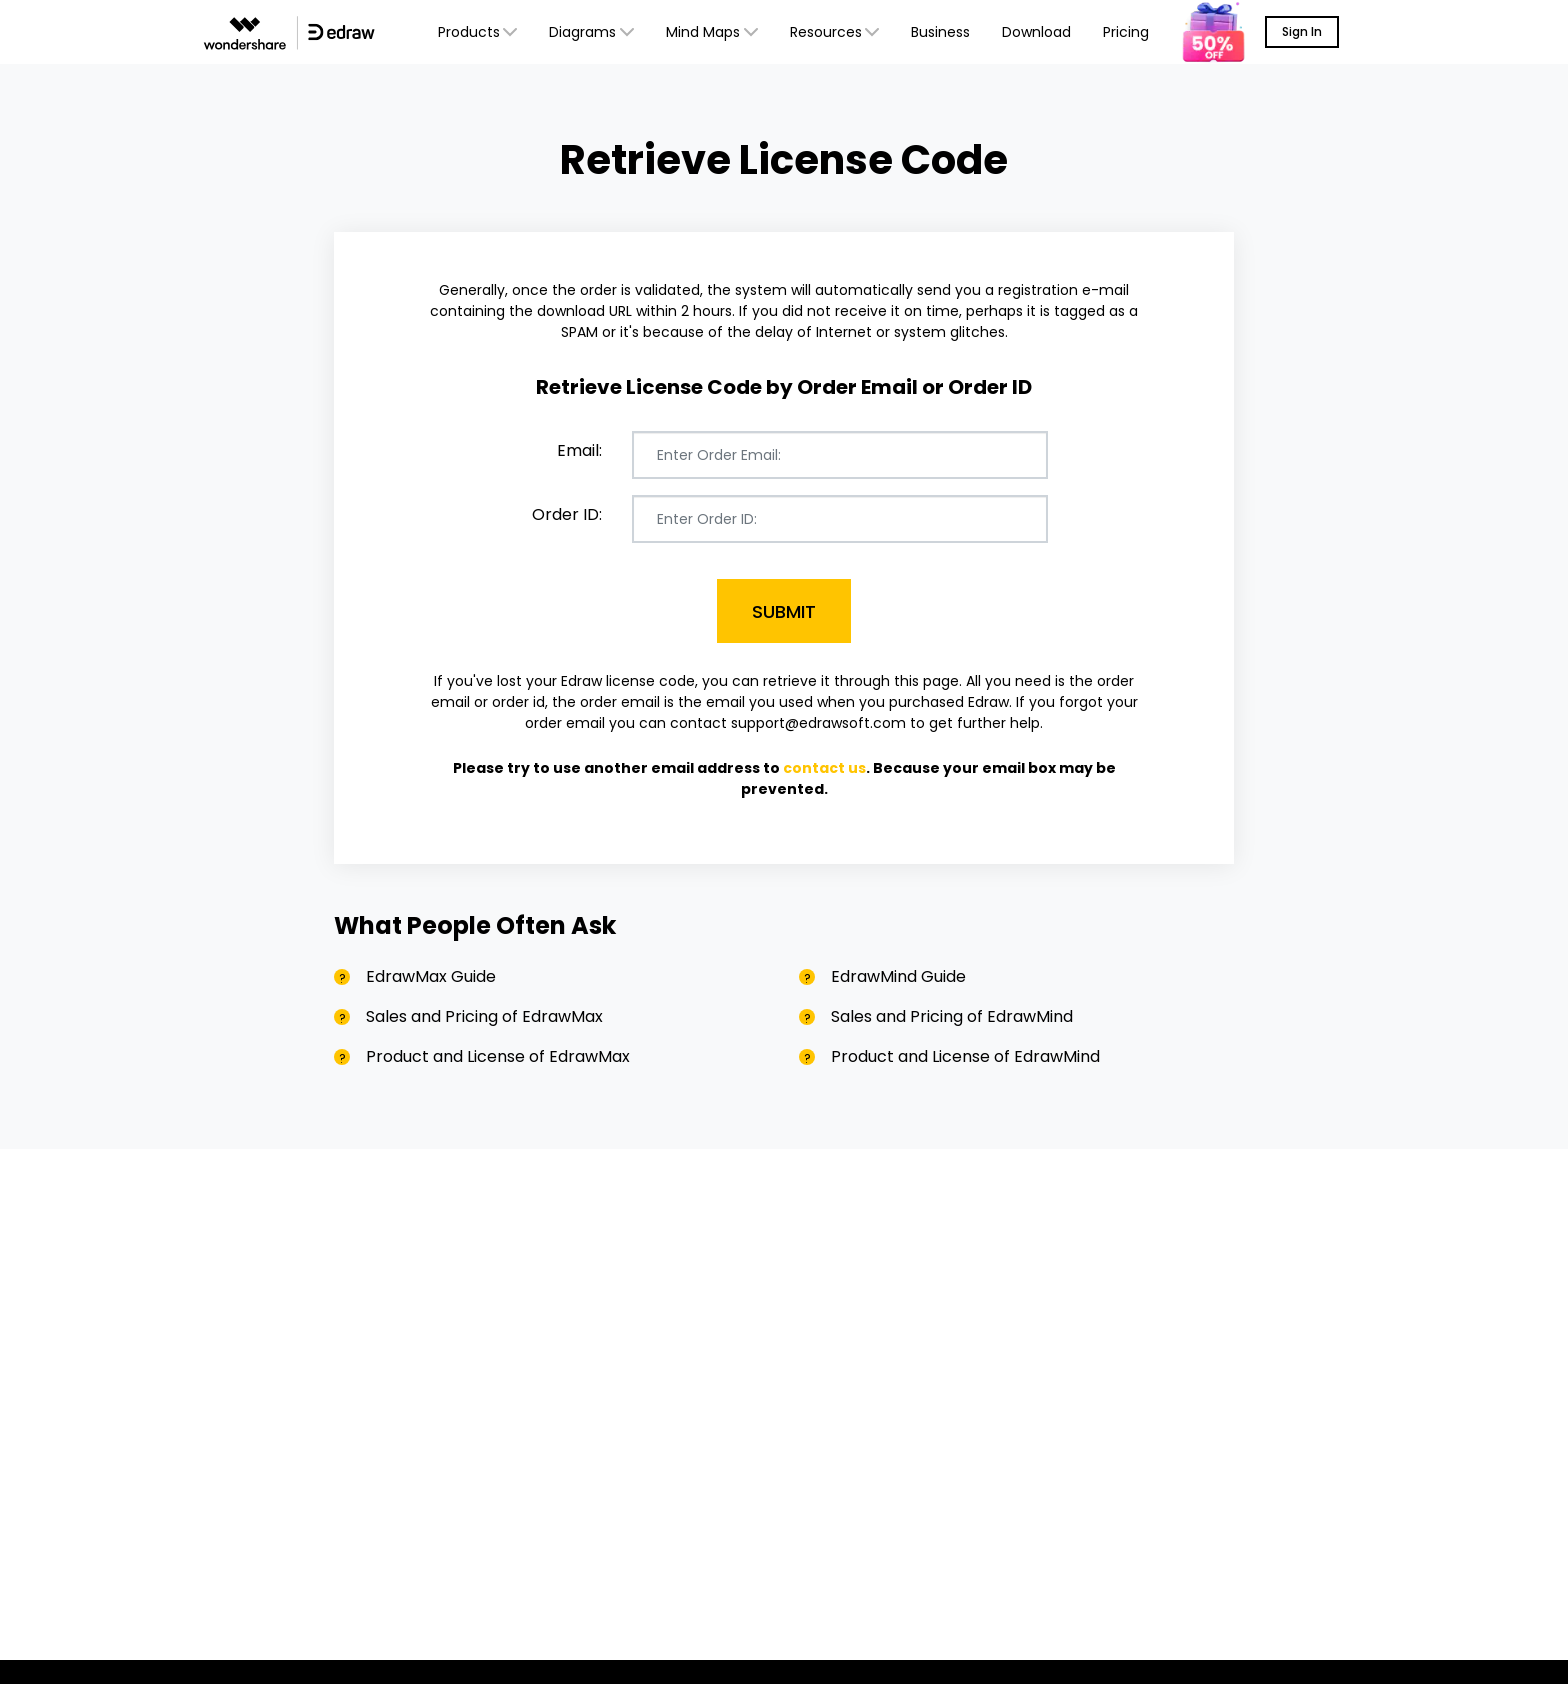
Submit (784, 611)
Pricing (1126, 32)
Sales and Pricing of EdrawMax (484, 1016)
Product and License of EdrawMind (965, 1056)
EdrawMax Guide (431, 976)
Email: (579, 450)
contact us (824, 768)
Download (1036, 32)
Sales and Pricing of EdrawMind (952, 1016)
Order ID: (567, 514)
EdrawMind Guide (898, 976)
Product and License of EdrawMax (498, 1056)
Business (940, 32)
